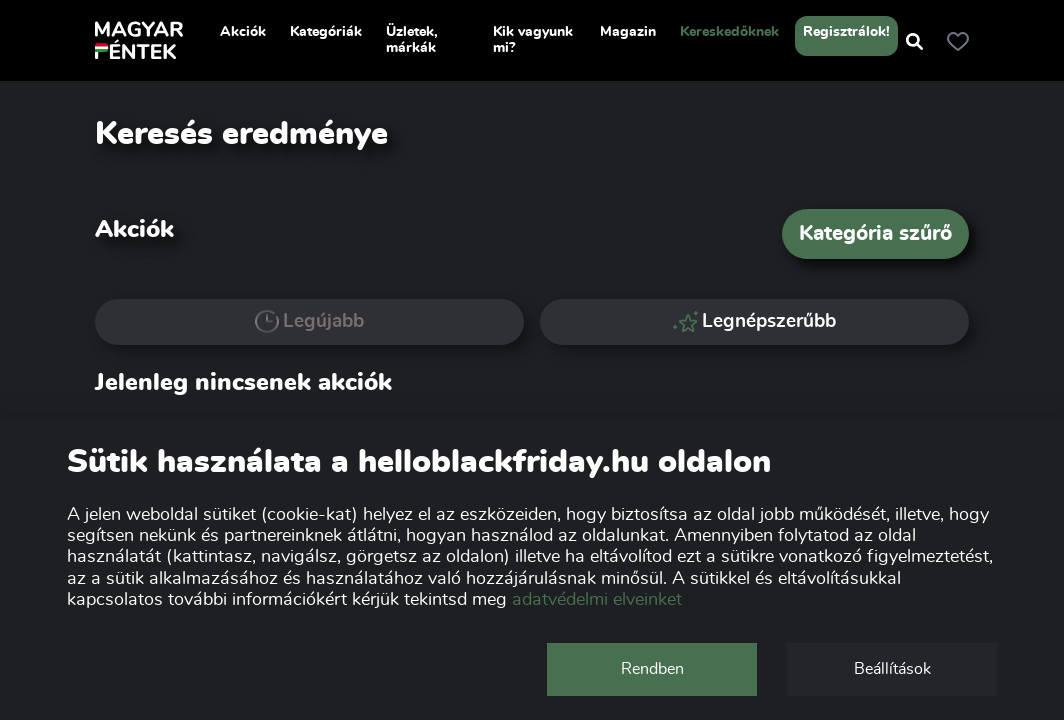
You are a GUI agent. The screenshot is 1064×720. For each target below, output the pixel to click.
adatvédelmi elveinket (597, 600)
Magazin (628, 32)
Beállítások (892, 669)
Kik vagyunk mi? (533, 40)
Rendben (652, 669)
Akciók (243, 32)
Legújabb (309, 322)
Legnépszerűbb (755, 321)
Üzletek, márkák (412, 40)
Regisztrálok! (846, 32)
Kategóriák (326, 32)
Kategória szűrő (875, 233)
